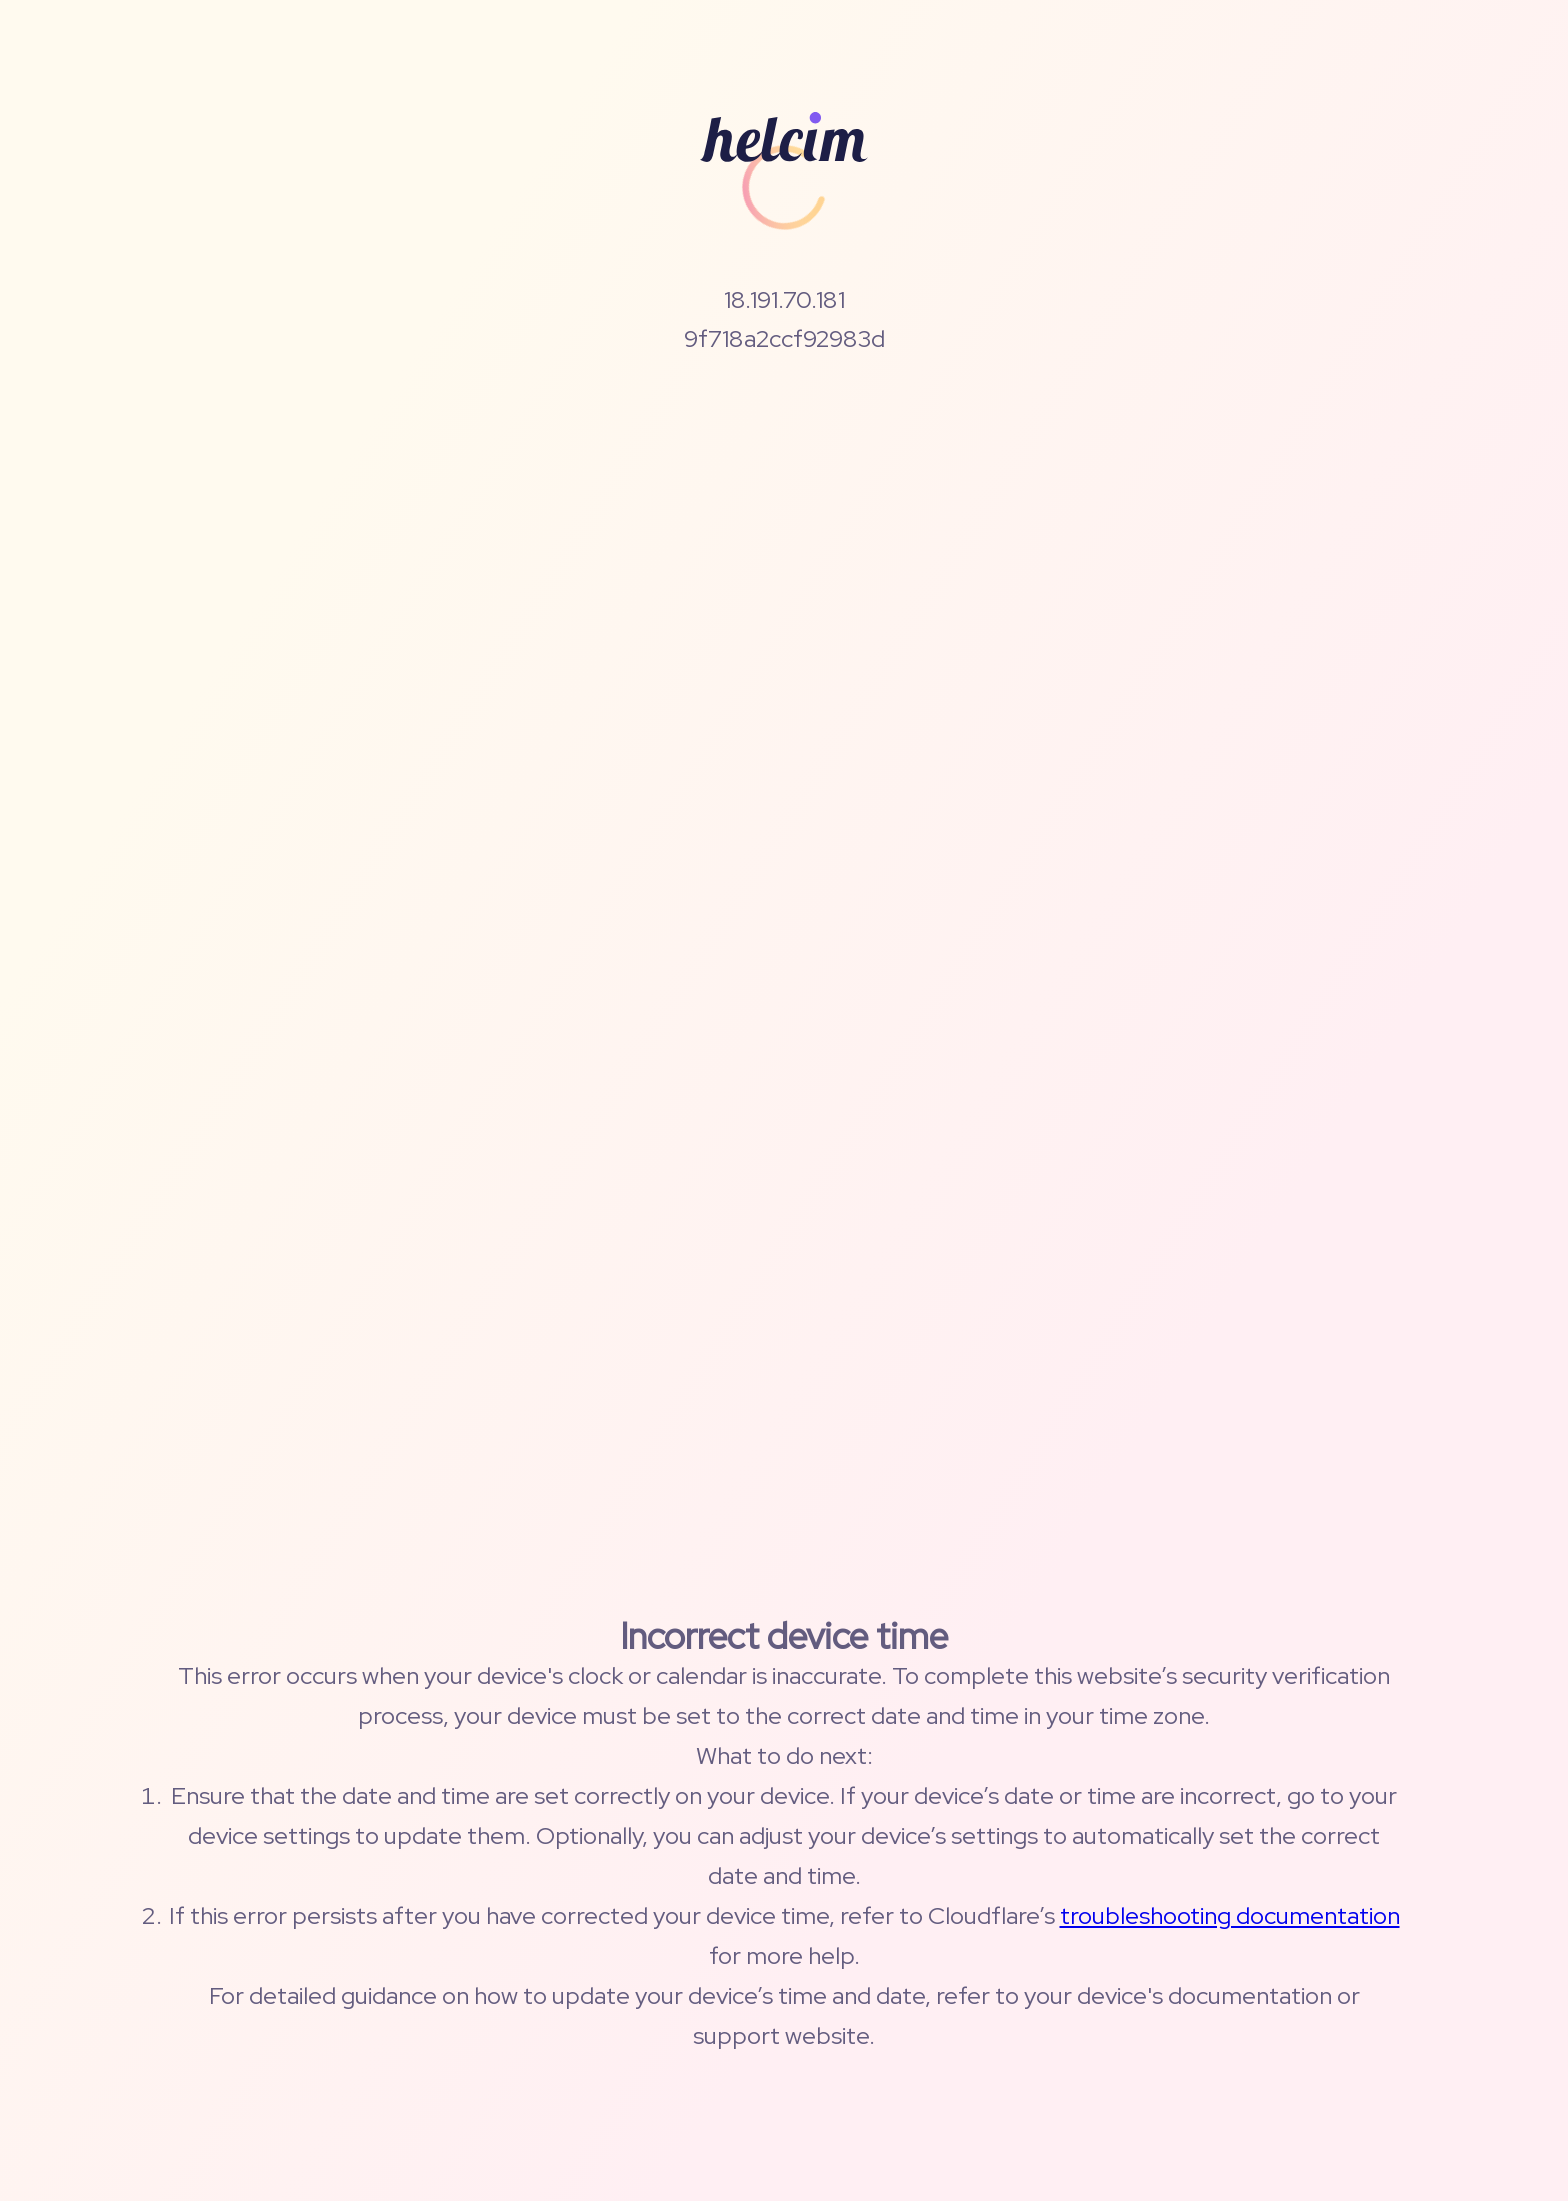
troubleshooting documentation (1230, 1915)
